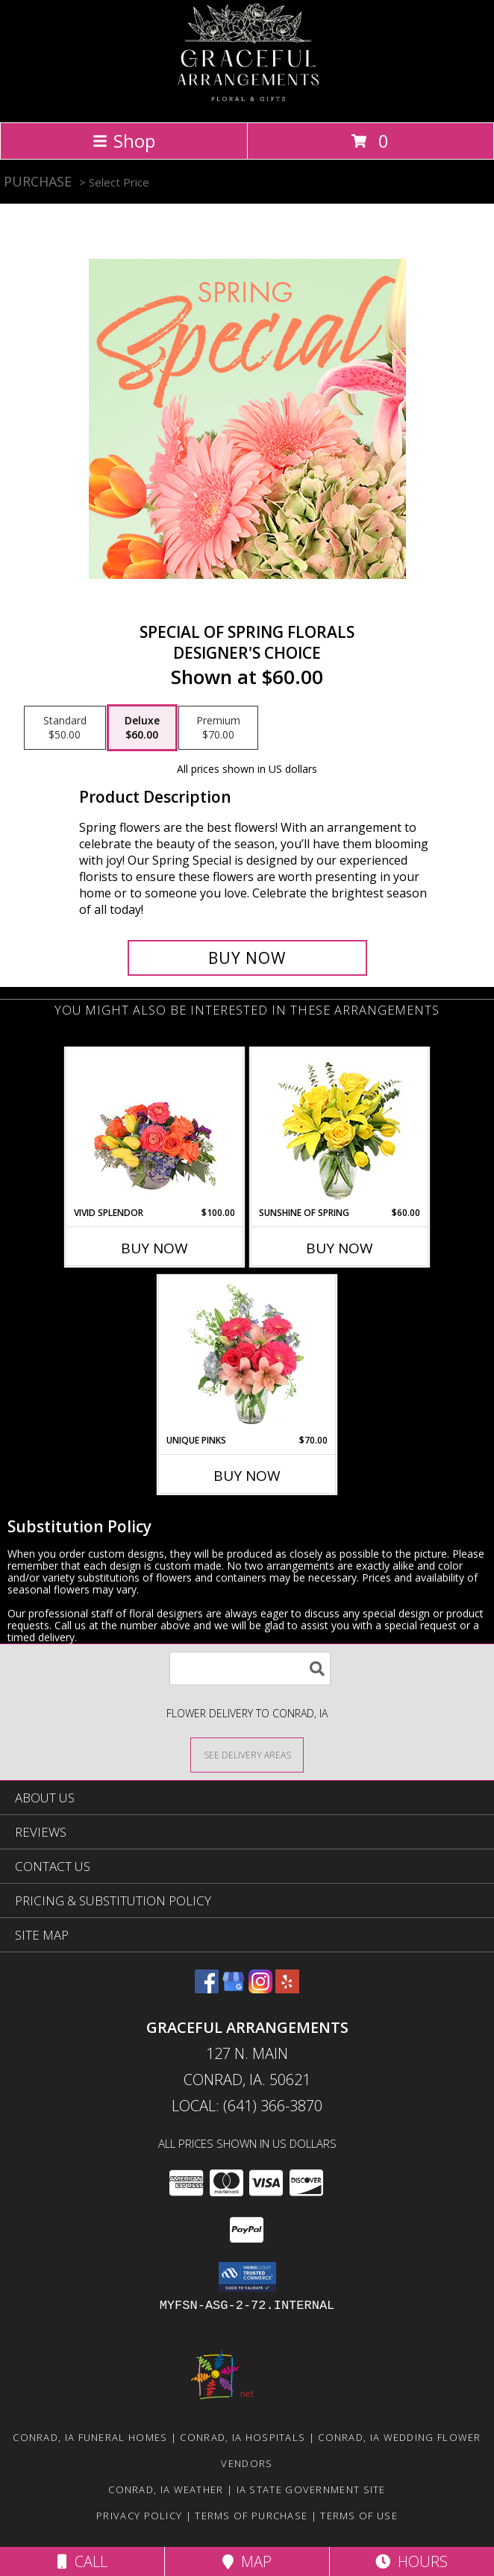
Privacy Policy (139, 2515)
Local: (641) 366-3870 (247, 2106)
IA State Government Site (311, 2489)
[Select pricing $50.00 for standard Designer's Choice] (65, 728)
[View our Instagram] (260, 1988)
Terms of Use (359, 2515)
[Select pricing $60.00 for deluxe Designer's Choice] (142, 728)
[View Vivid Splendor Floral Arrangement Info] (155, 1127)
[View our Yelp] (287, 1988)
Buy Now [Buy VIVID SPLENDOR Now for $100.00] (154, 1248)
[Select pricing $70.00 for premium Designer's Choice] (218, 728)
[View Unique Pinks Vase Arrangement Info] (247, 1354)
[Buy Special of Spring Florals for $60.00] (247, 958)
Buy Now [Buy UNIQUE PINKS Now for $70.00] (247, 1475)
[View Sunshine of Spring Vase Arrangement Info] (340, 1127)
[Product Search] (250, 1668)
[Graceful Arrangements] (247, 100)
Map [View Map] (247, 2561)
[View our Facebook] (207, 1988)
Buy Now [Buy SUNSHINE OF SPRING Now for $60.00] (339, 1248)
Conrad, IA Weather (165, 2489)
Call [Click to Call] (82, 2561)
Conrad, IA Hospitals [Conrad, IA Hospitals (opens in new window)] (242, 2437)
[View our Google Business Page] (234, 1988)
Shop (124, 140)
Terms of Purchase (251, 2515)
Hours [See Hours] (411, 2561)
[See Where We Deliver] (247, 1754)
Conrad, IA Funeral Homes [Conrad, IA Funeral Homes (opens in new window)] (90, 2437)
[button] (247, 2277)
